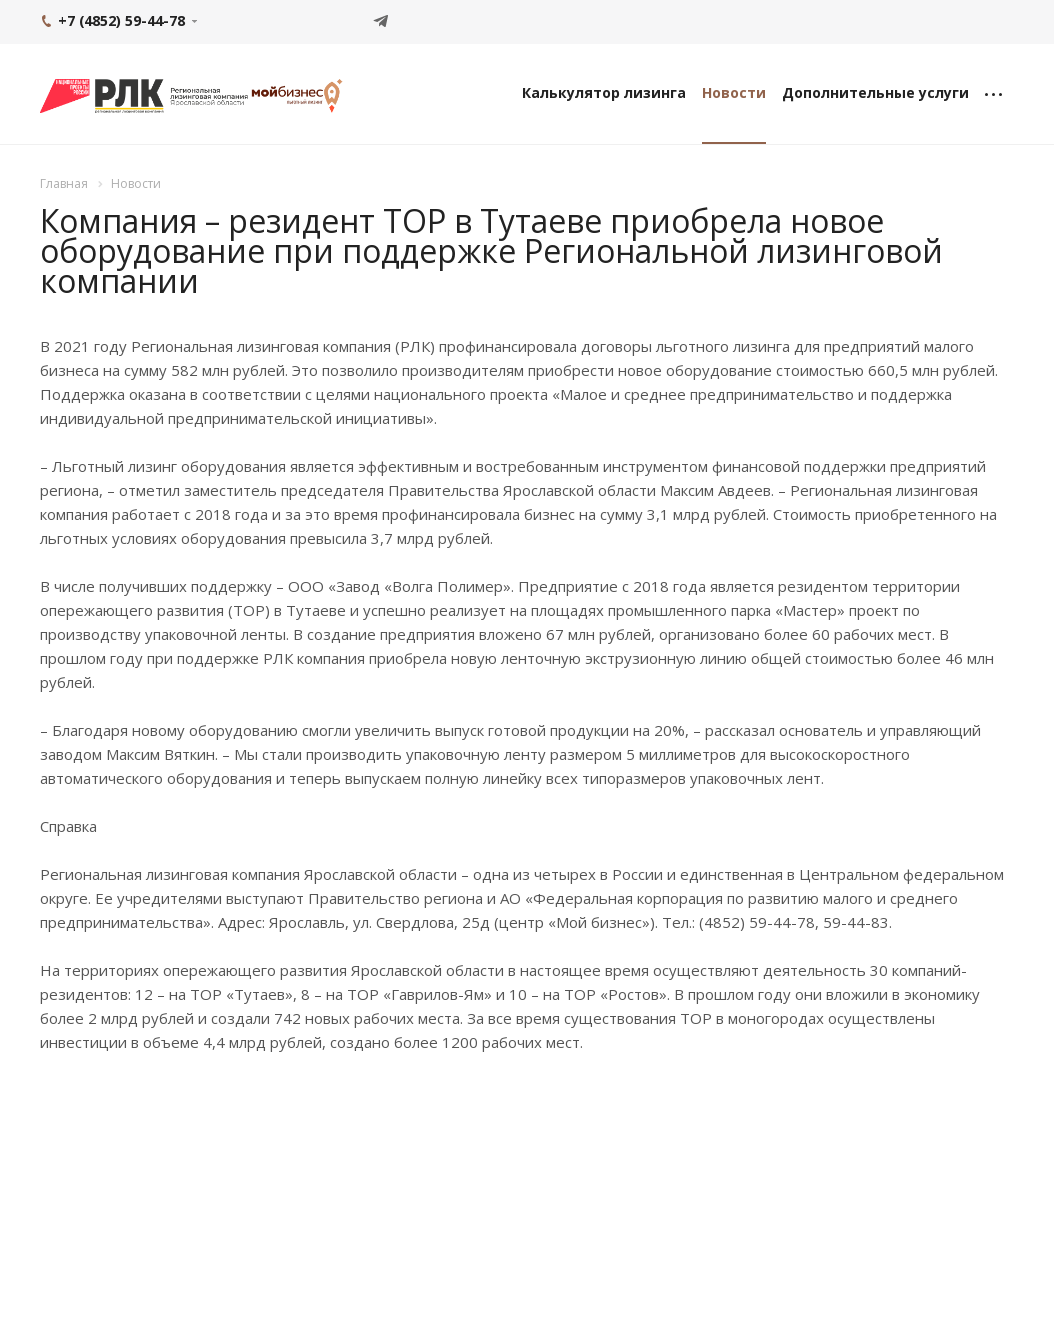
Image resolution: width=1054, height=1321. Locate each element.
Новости (734, 92)
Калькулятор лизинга (604, 92)
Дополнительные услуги (875, 92)
